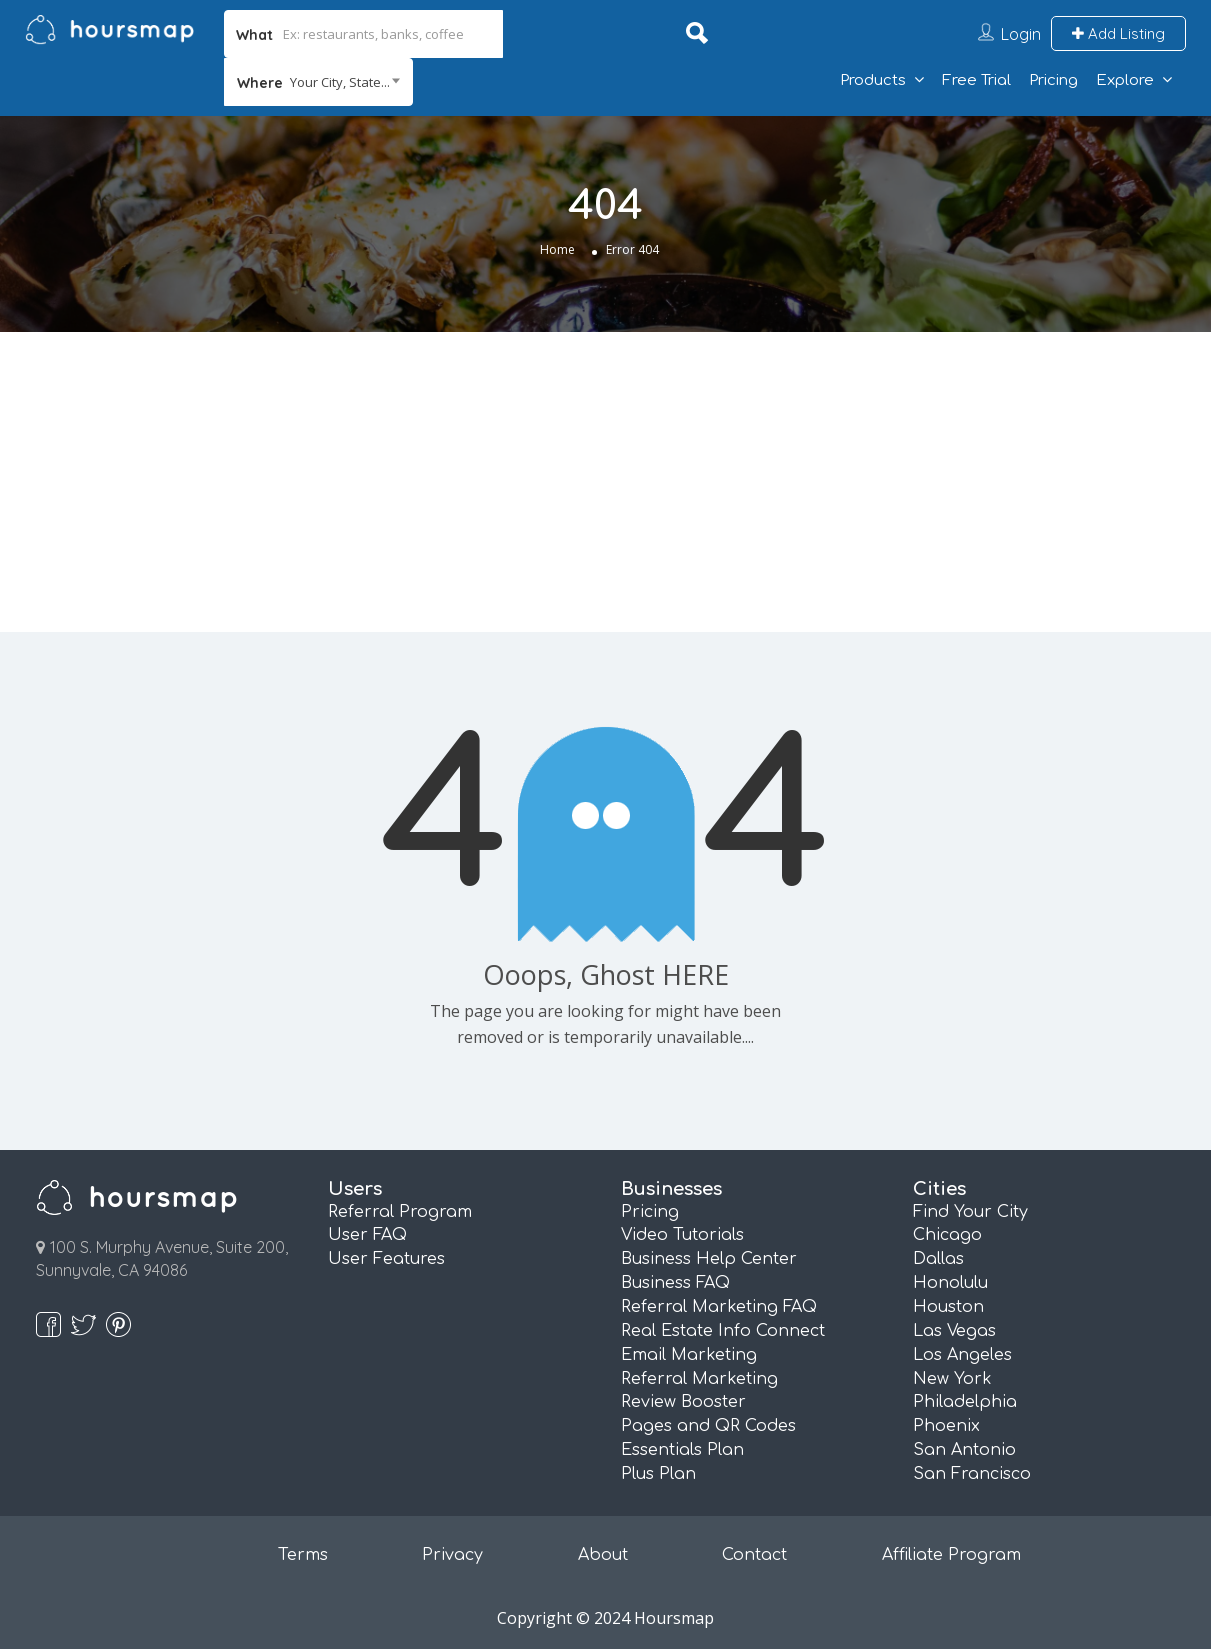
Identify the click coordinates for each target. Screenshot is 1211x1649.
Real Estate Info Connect (723, 1331)
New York (952, 1379)
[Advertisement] (606, 482)
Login (1021, 34)
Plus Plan (658, 1474)
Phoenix (946, 1426)
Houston (948, 1307)
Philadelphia (965, 1402)
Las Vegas (954, 1331)
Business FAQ (675, 1283)
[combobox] (318, 82)
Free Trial (976, 80)
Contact (754, 1555)
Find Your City (970, 1212)
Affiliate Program (951, 1555)
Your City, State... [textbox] (340, 82)
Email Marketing (689, 1355)
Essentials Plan (682, 1450)
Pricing (1053, 80)
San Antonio (964, 1450)
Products (873, 80)
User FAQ (367, 1235)
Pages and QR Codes (708, 1426)
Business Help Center (709, 1259)
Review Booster (683, 1402)
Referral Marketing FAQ (719, 1307)
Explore (1125, 80)
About (603, 1555)
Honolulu (950, 1283)
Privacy (452, 1555)
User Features (386, 1259)
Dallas (938, 1259)
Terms (303, 1555)
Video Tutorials (682, 1235)
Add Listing (1118, 33)
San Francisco (972, 1474)
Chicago (947, 1235)
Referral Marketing (699, 1379)
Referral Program (400, 1212)
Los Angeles (962, 1355)
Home (557, 249)
